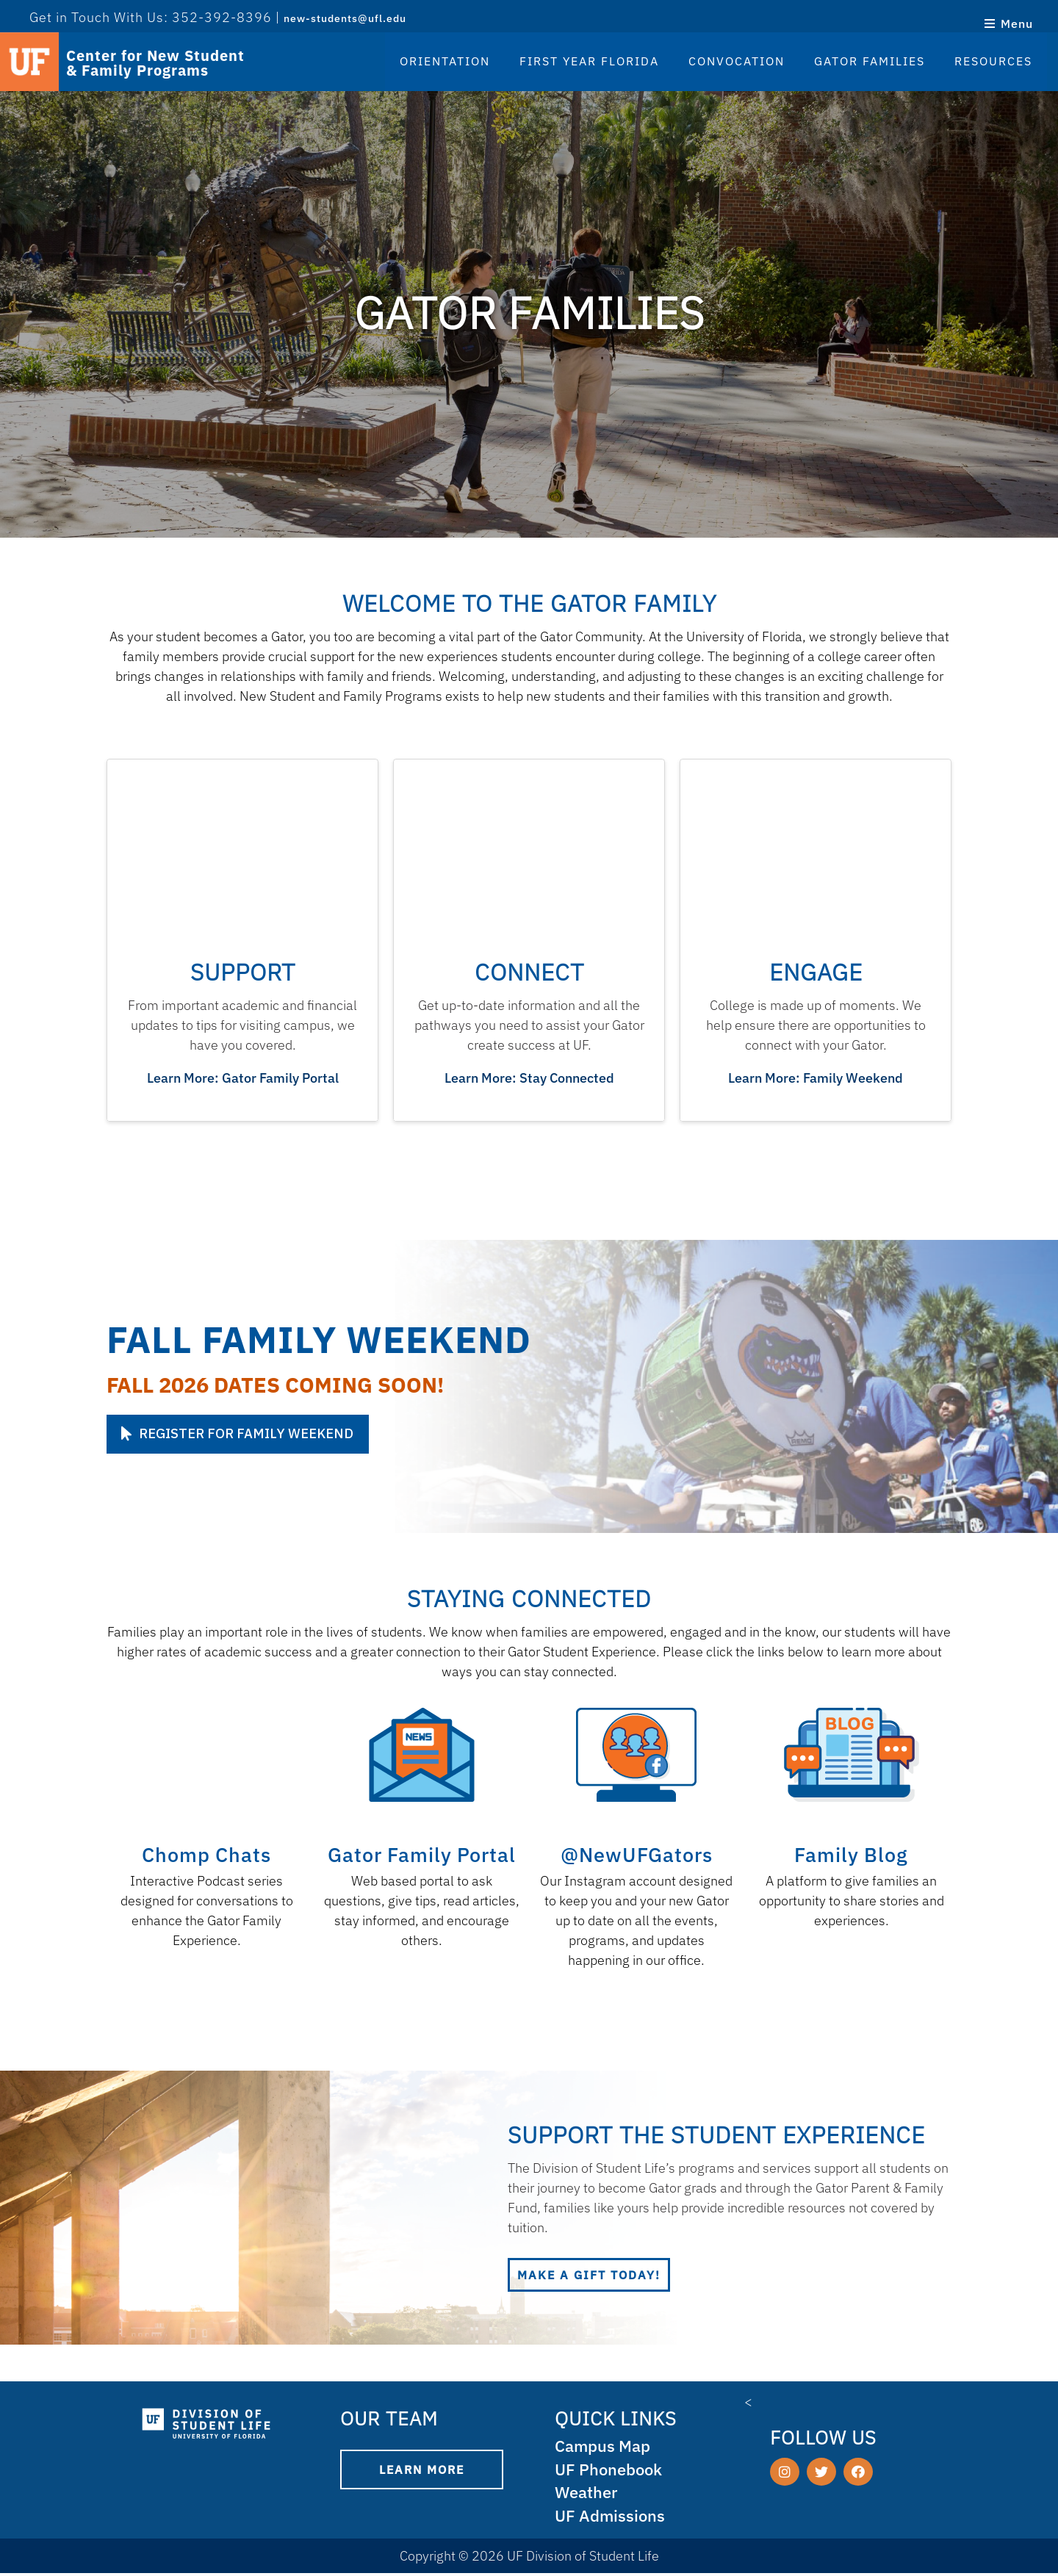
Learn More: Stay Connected (529, 1077)
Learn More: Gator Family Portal (243, 1077)
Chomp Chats (206, 1854)
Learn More (421, 2469)
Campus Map (605, 2446)
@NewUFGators (637, 1854)
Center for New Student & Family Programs (155, 63)
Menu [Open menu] (1007, 23)
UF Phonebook (611, 2470)
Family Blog (851, 1854)
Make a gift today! (589, 2274)
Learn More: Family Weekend (815, 1077)
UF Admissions (611, 2518)
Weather (588, 2494)
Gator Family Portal (422, 1854)
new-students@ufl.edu (345, 18)
